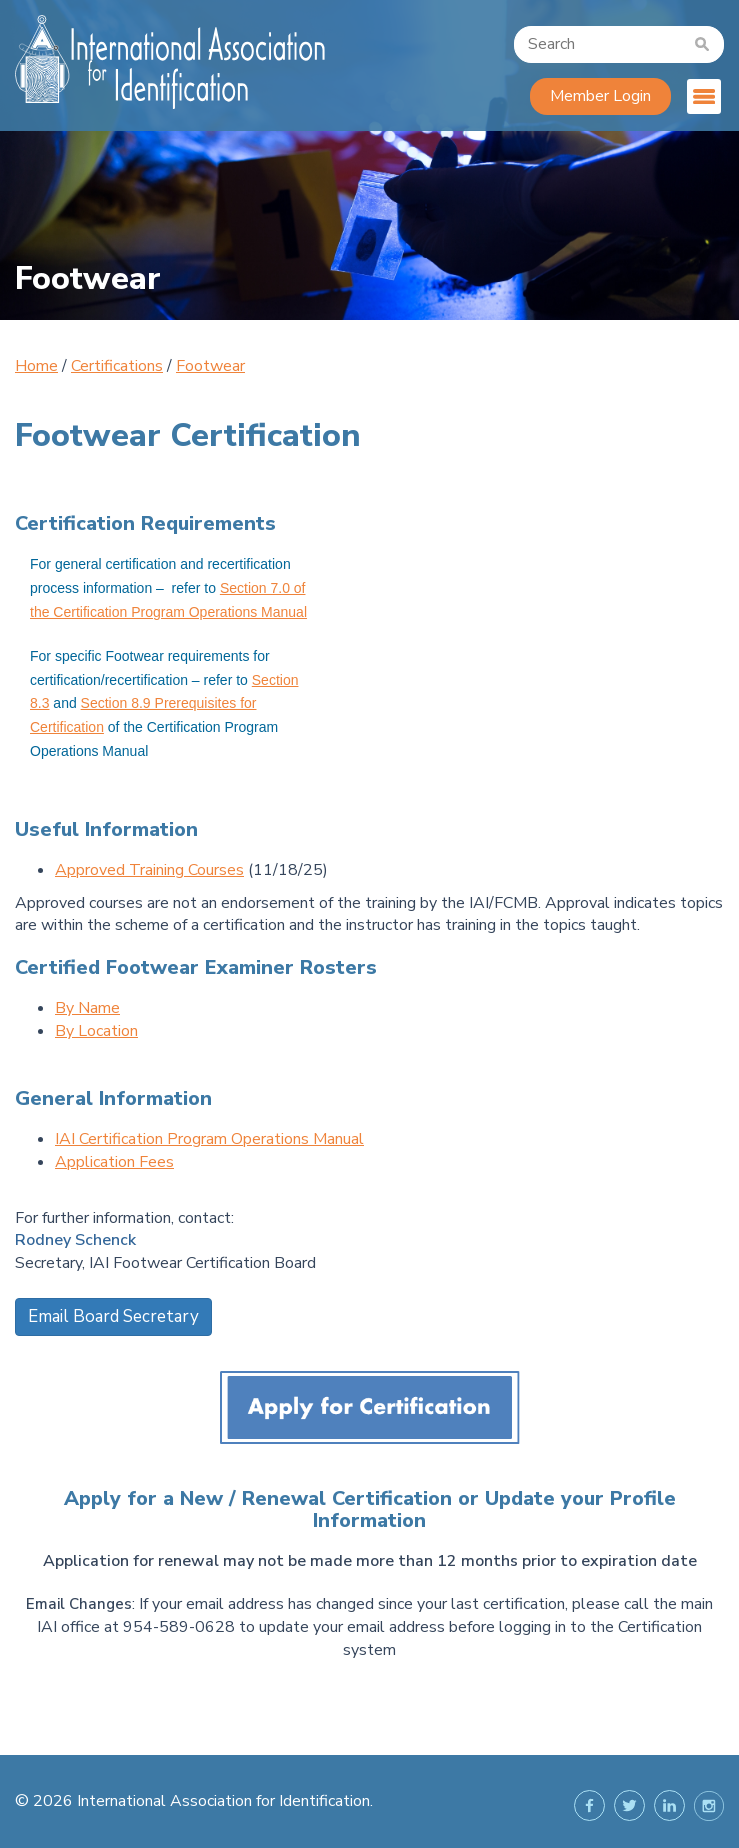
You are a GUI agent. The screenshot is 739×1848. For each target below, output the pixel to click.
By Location (96, 1031)
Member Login (600, 96)
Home (36, 366)
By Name (87, 1008)
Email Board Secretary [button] (113, 1316)
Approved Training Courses (149, 870)
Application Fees (114, 1162)
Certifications (117, 366)
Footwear (210, 366)
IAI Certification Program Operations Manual (209, 1139)
